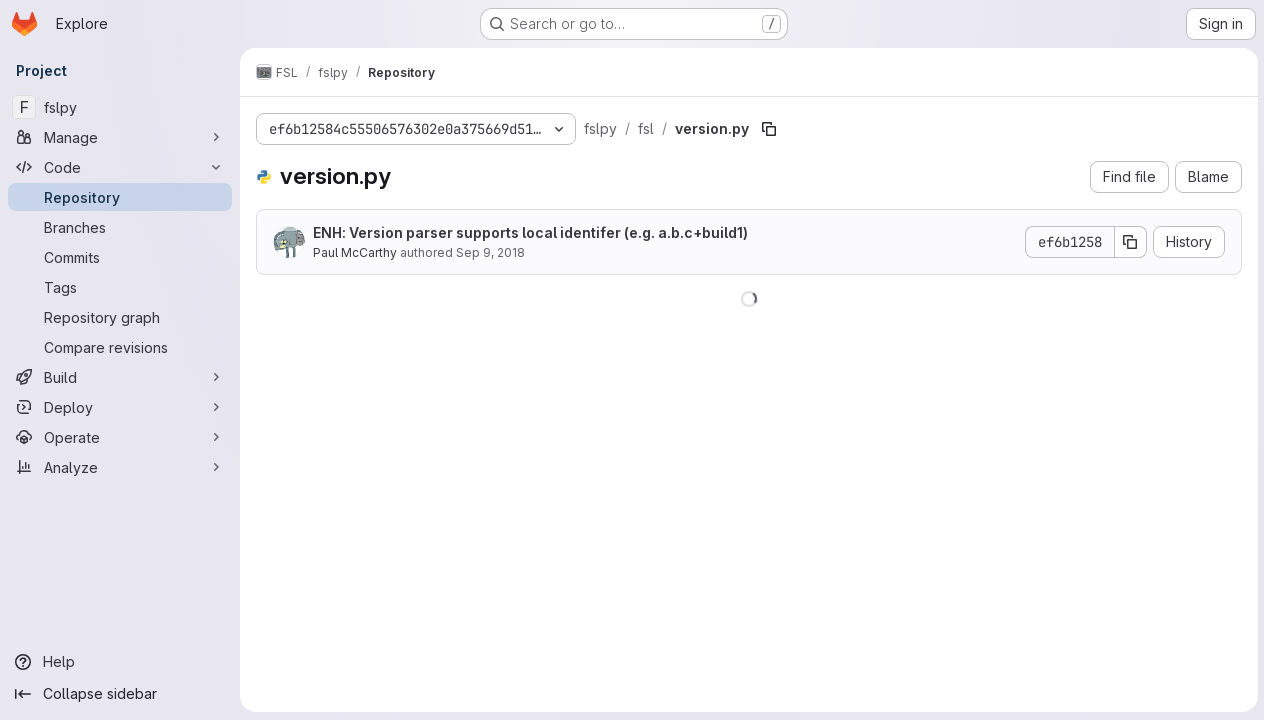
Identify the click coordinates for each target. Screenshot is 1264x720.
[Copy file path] (769, 129)
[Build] (120, 377)
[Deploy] (120, 407)
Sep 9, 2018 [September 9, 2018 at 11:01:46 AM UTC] (490, 252)
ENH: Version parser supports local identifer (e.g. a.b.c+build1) (530, 232)
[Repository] (120, 197)
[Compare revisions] (120, 347)
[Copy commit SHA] (1129, 242)
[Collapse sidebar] (120, 694)
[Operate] (120, 437)
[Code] (120, 167)
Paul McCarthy (355, 252)
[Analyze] (120, 467)
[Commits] (120, 257)
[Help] (120, 662)
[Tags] (120, 287)
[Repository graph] (120, 317)
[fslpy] (120, 107)
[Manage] (120, 137)
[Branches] (120, 227)
